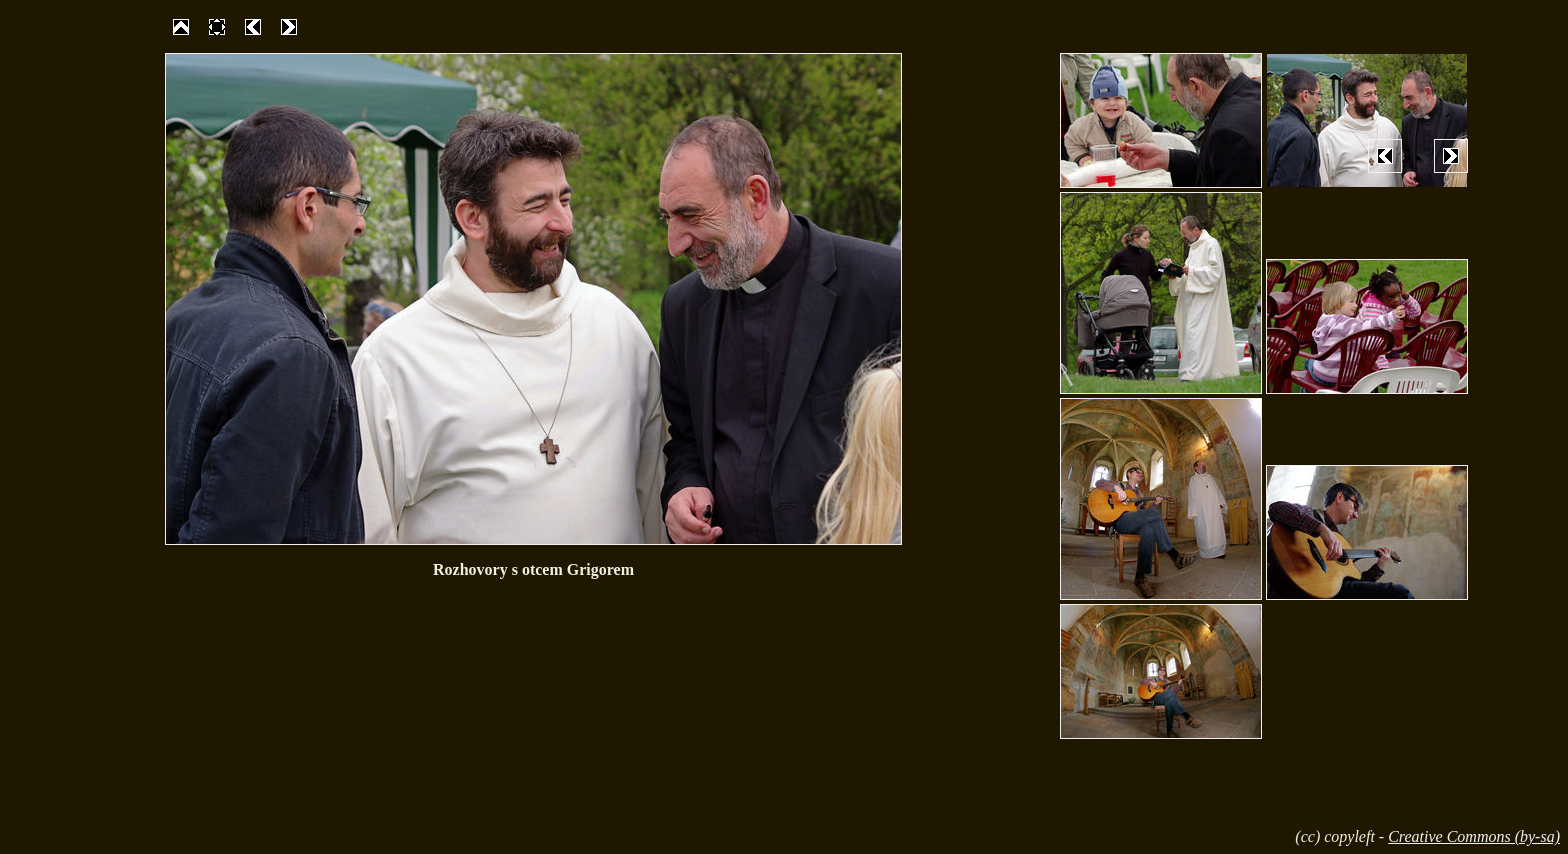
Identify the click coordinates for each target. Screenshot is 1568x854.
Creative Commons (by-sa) (1474, 836)
